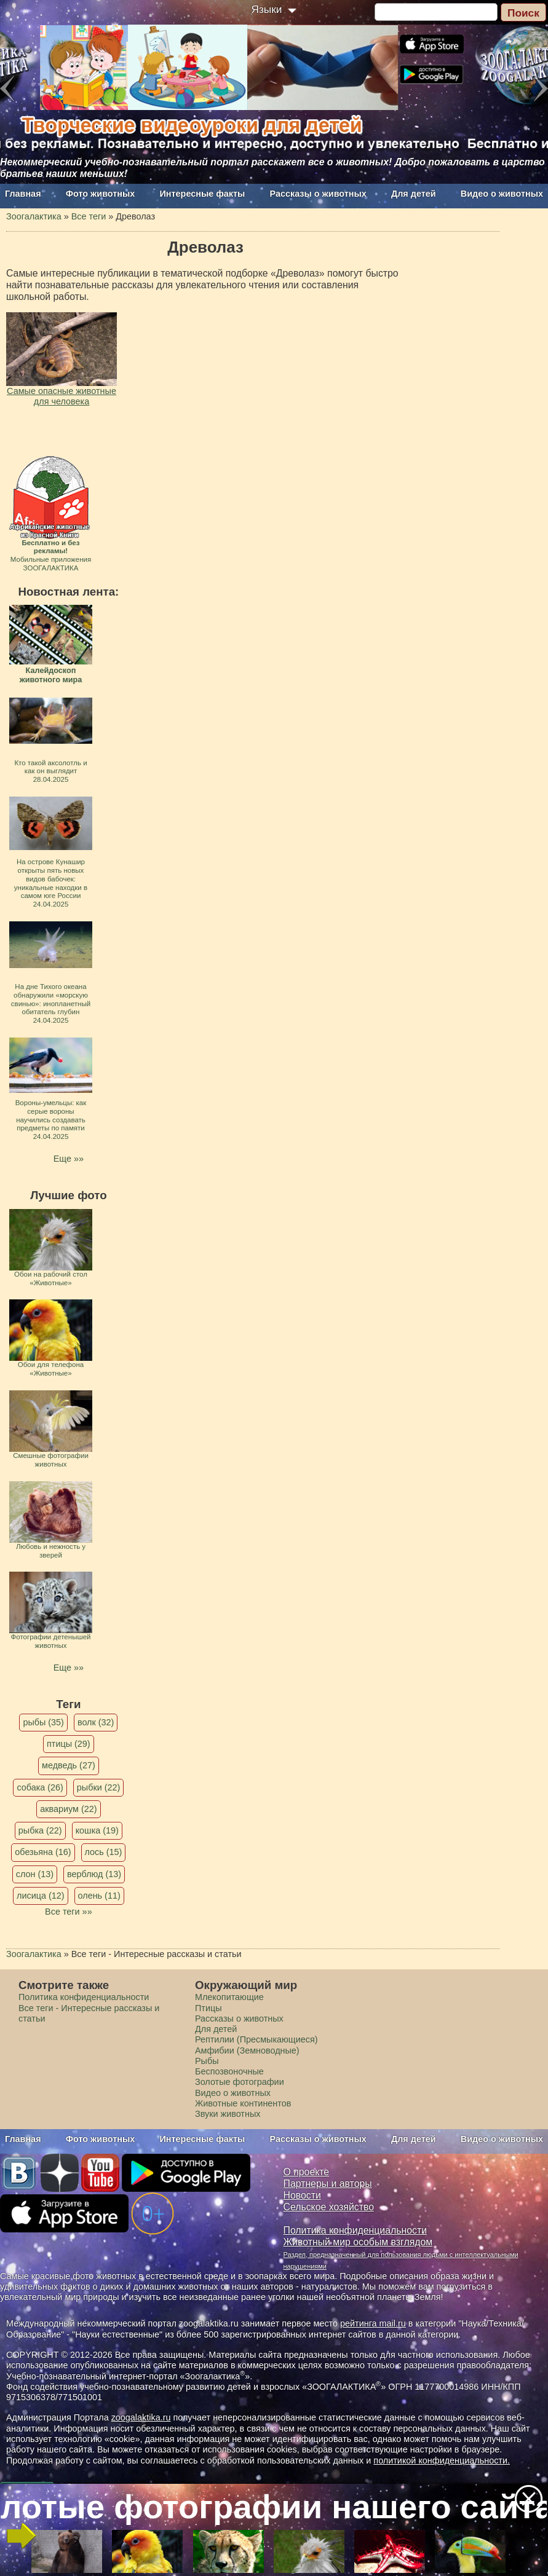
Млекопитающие (229, 1997)
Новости (302, 2195)
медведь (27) (68, 1765)
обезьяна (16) (43, 1852)
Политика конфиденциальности (83, 1997)
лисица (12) (41, 1895)
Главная (23, 194)
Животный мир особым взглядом (358, 2242)
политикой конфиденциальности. (441, 2460)
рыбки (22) (99, 1787)
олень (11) (99, 1895)
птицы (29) (68, 1744)
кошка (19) (97, 1830)
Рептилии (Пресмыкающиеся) (256, 2039)
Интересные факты (202, 194)
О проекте (307, 2172)
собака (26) (40, 1787)
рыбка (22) (40, 1830)
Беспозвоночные (229, 2071)
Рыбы (207, 2061)
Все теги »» (68, 1911)
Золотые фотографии (239, 2082)
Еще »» (69, 1159)
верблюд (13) (94, 1874)
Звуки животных (227, 2114)
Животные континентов (243, 2103)
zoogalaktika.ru (141, 2417)
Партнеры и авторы (328, 2183)
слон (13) (35, 1874)
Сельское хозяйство (329, 2207)
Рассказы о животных (318, 194)
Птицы (208, 2008)
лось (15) (103, 1852)
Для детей (413, 194)
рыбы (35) (43, 1722)
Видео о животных (502, 194)
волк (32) (95, 1722)
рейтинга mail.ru (373, 2323)
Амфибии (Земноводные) (247, 2050)
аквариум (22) (68, 1809)
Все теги (88, 216)
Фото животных (100, 194)
